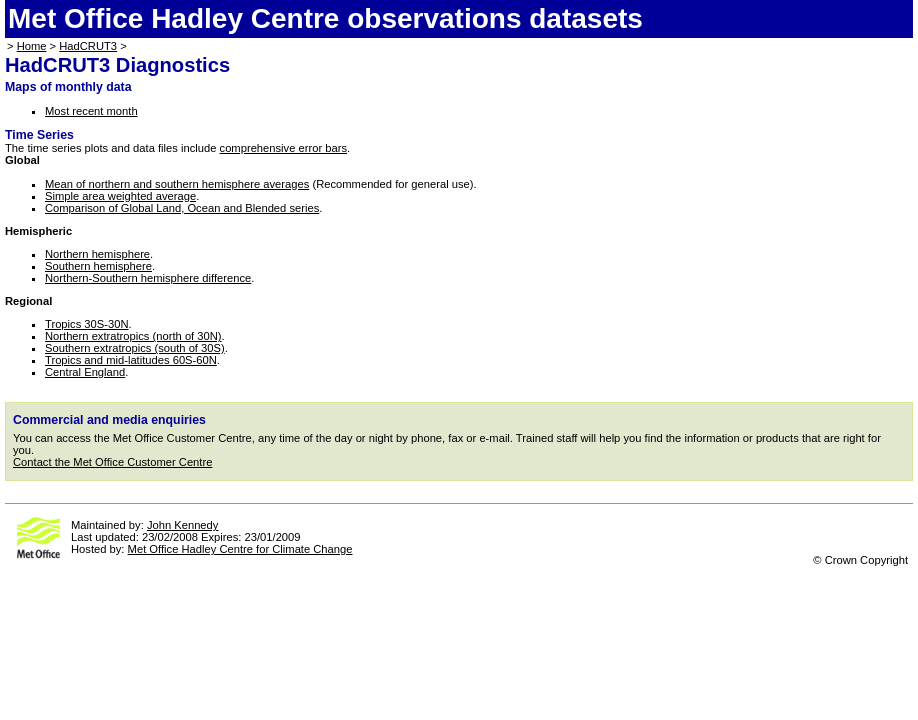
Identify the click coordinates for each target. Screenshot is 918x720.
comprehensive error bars (283, 148)
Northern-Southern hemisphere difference (148, 278)
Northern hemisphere (97, 254)
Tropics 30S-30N (87, 324)
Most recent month (91, 111)
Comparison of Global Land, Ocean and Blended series (182, 208)
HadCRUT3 (88, 46)
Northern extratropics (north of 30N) (133, 336)
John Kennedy (183, 525)
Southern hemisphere (98, 266)
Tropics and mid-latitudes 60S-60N (131, 360)
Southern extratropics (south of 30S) (135, 348)
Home (32, 46)
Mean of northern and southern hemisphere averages (177, 184)
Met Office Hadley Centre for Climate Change (240, 549)
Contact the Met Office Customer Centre (112, 462)
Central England (85, 372)
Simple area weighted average (120, 196)
